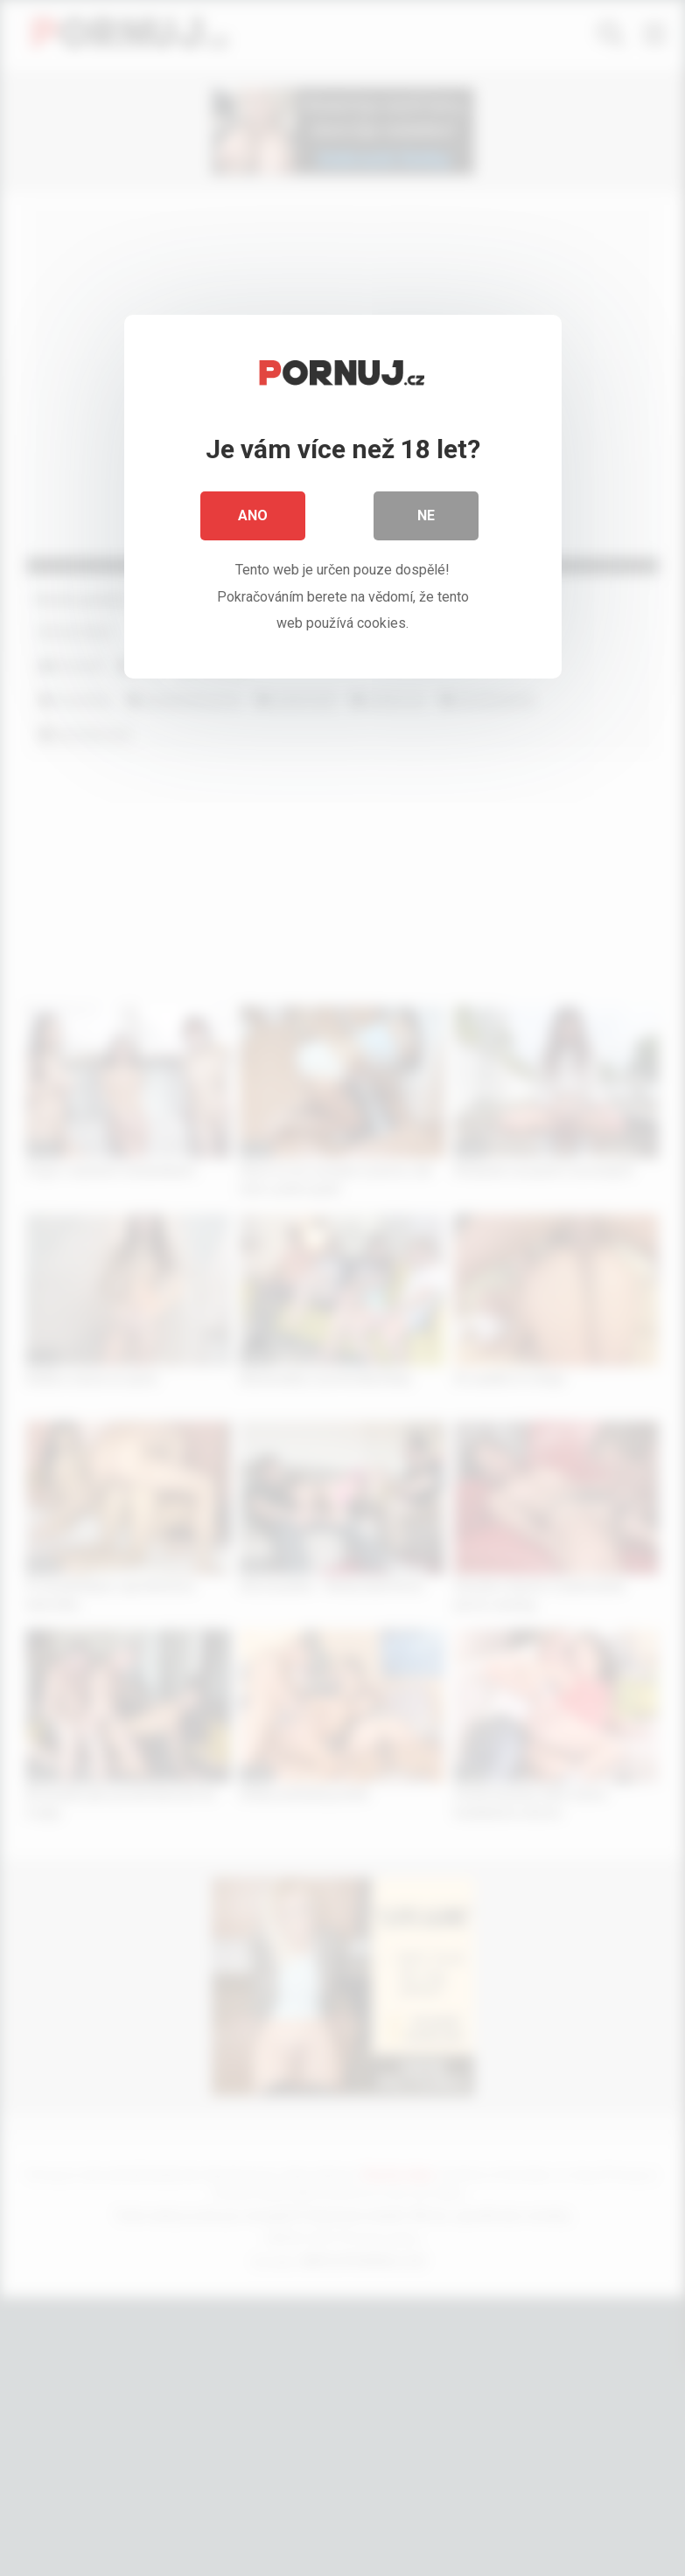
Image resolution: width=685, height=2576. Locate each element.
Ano (253, 515)
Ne (426, 515)
